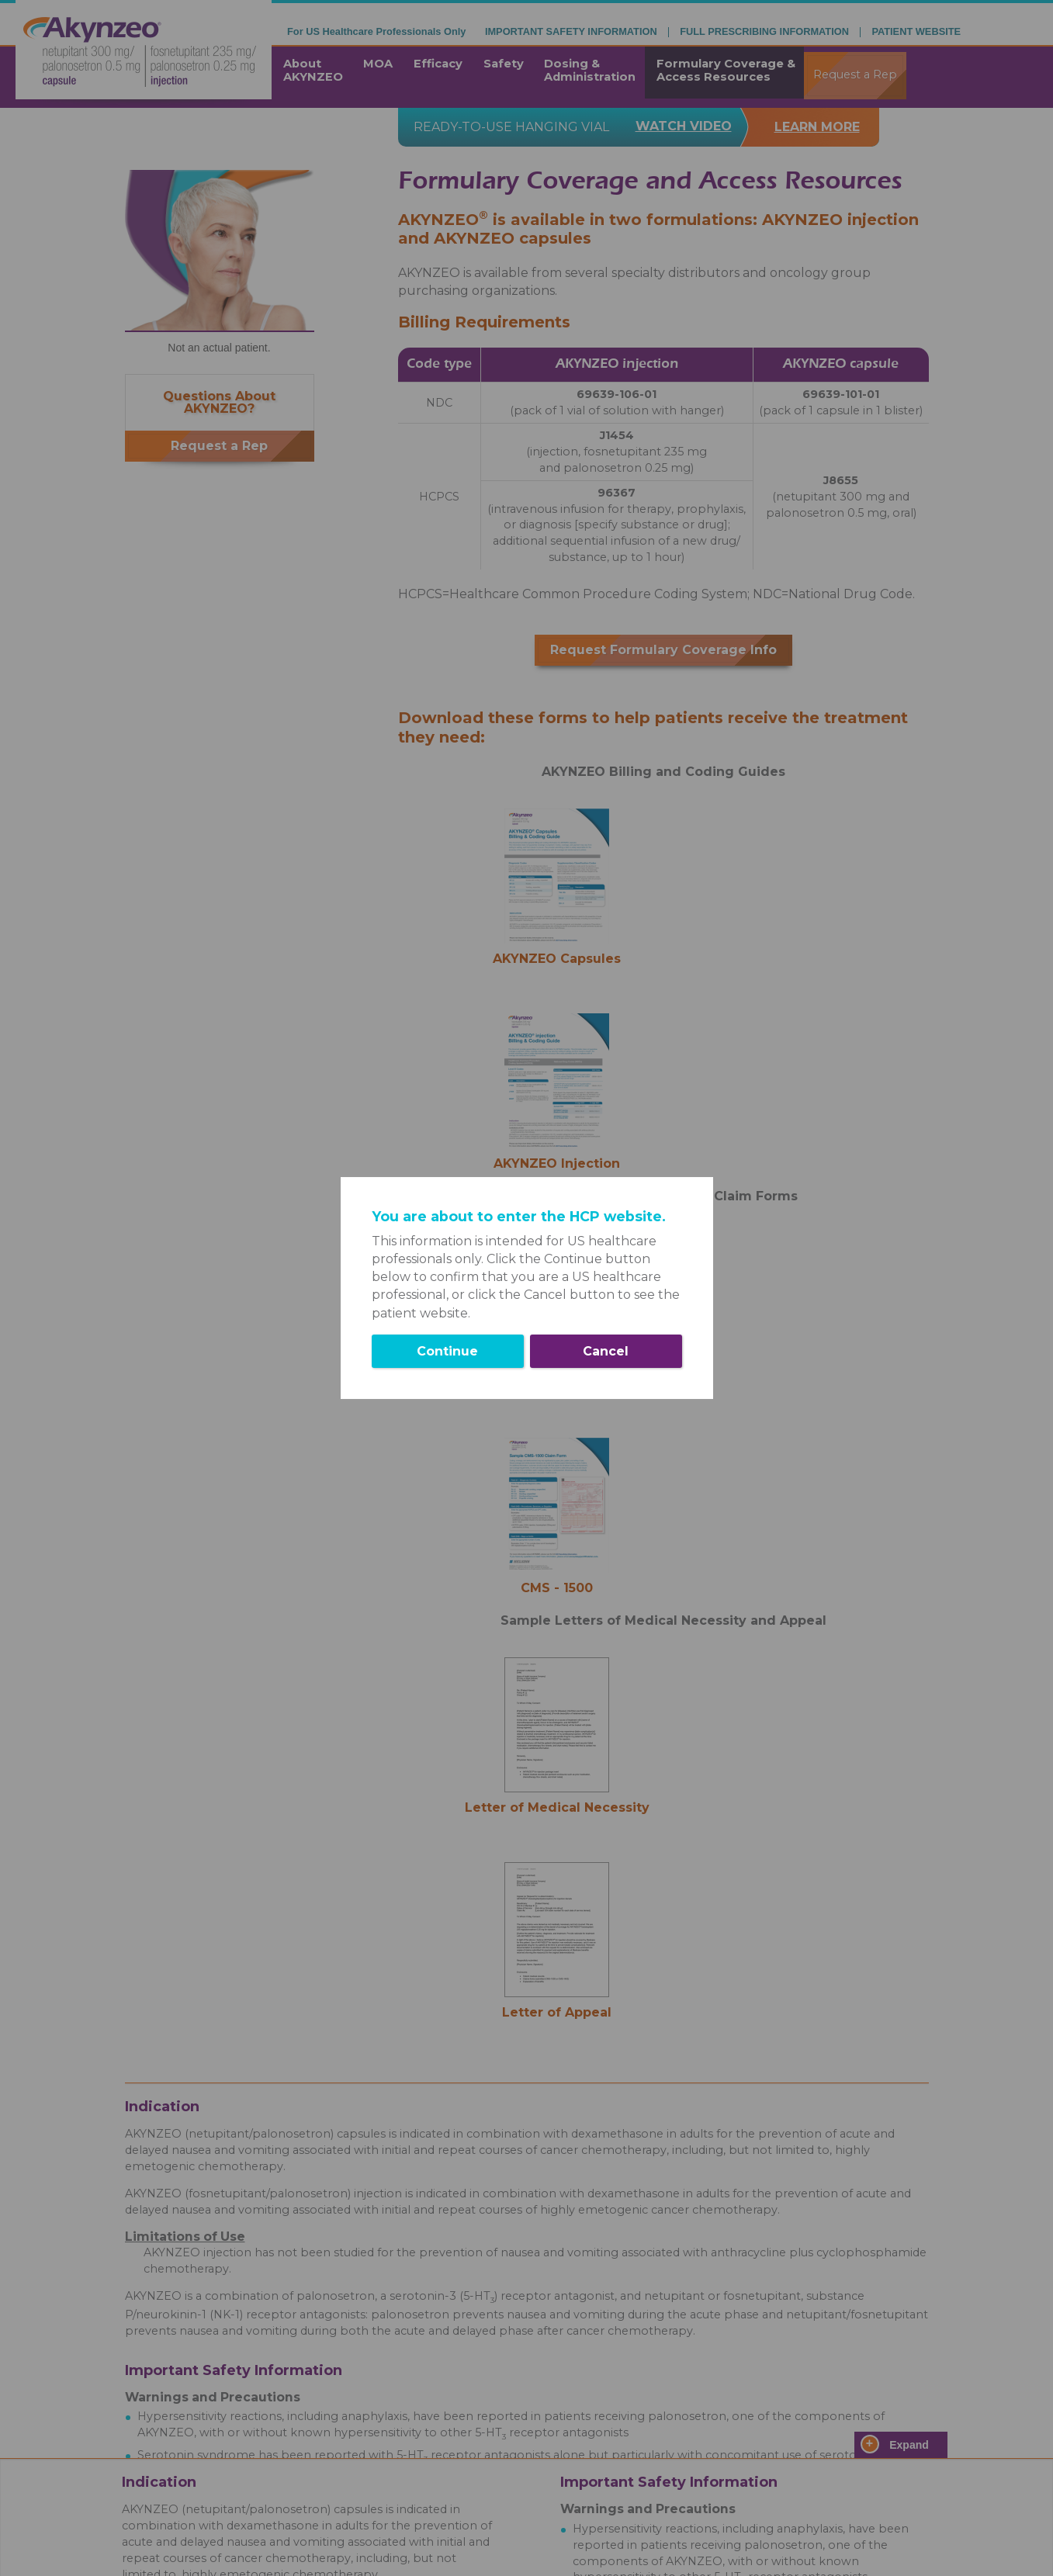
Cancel (606, 1351)
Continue (447, 1351)
